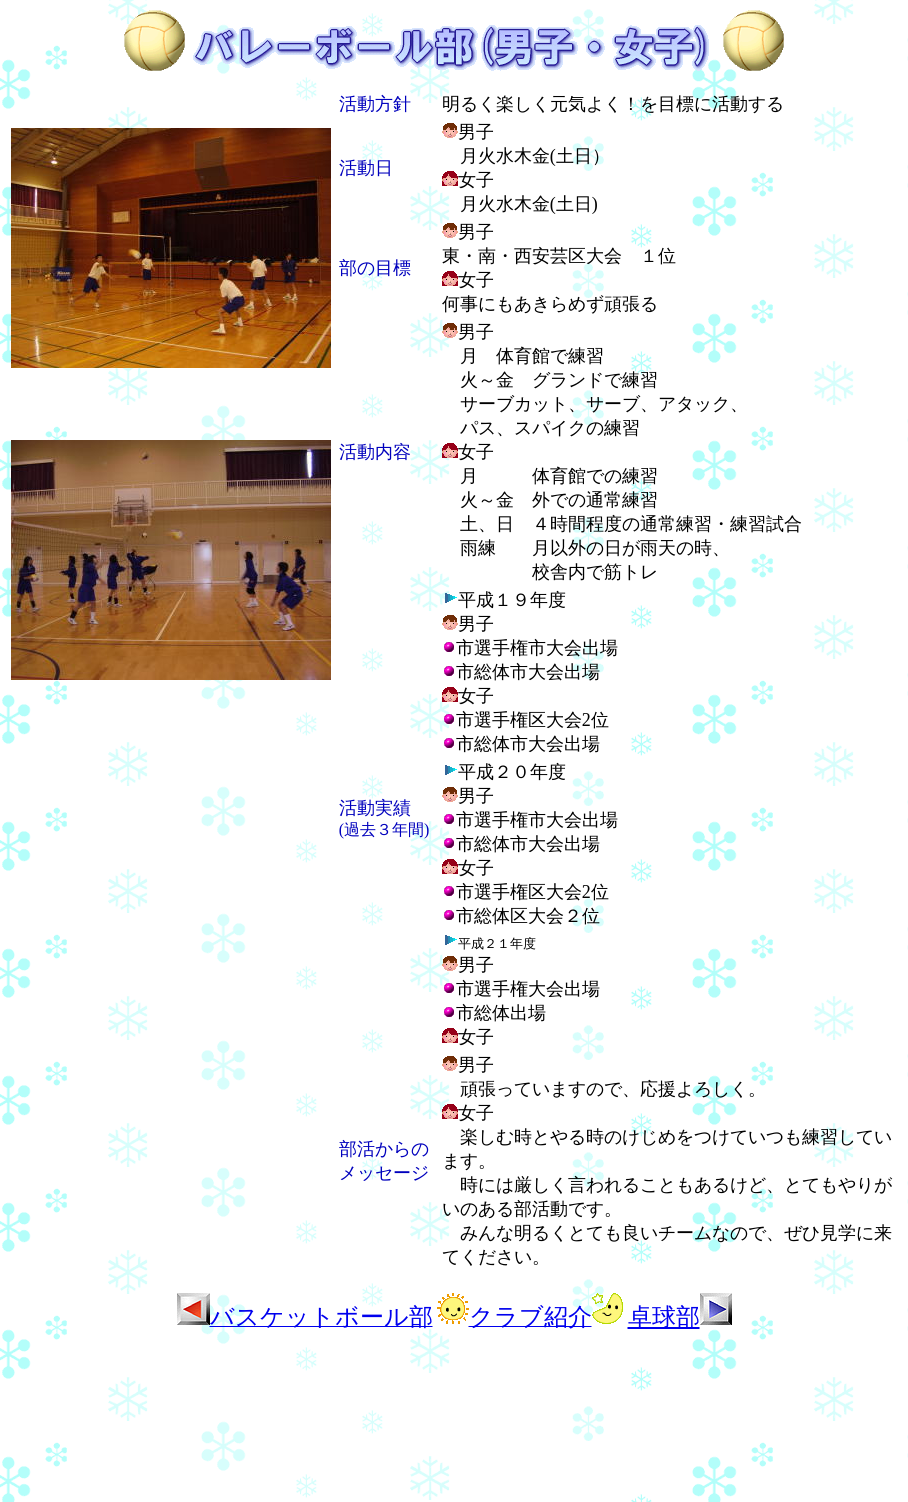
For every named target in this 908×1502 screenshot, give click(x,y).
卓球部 (680, 1317)
